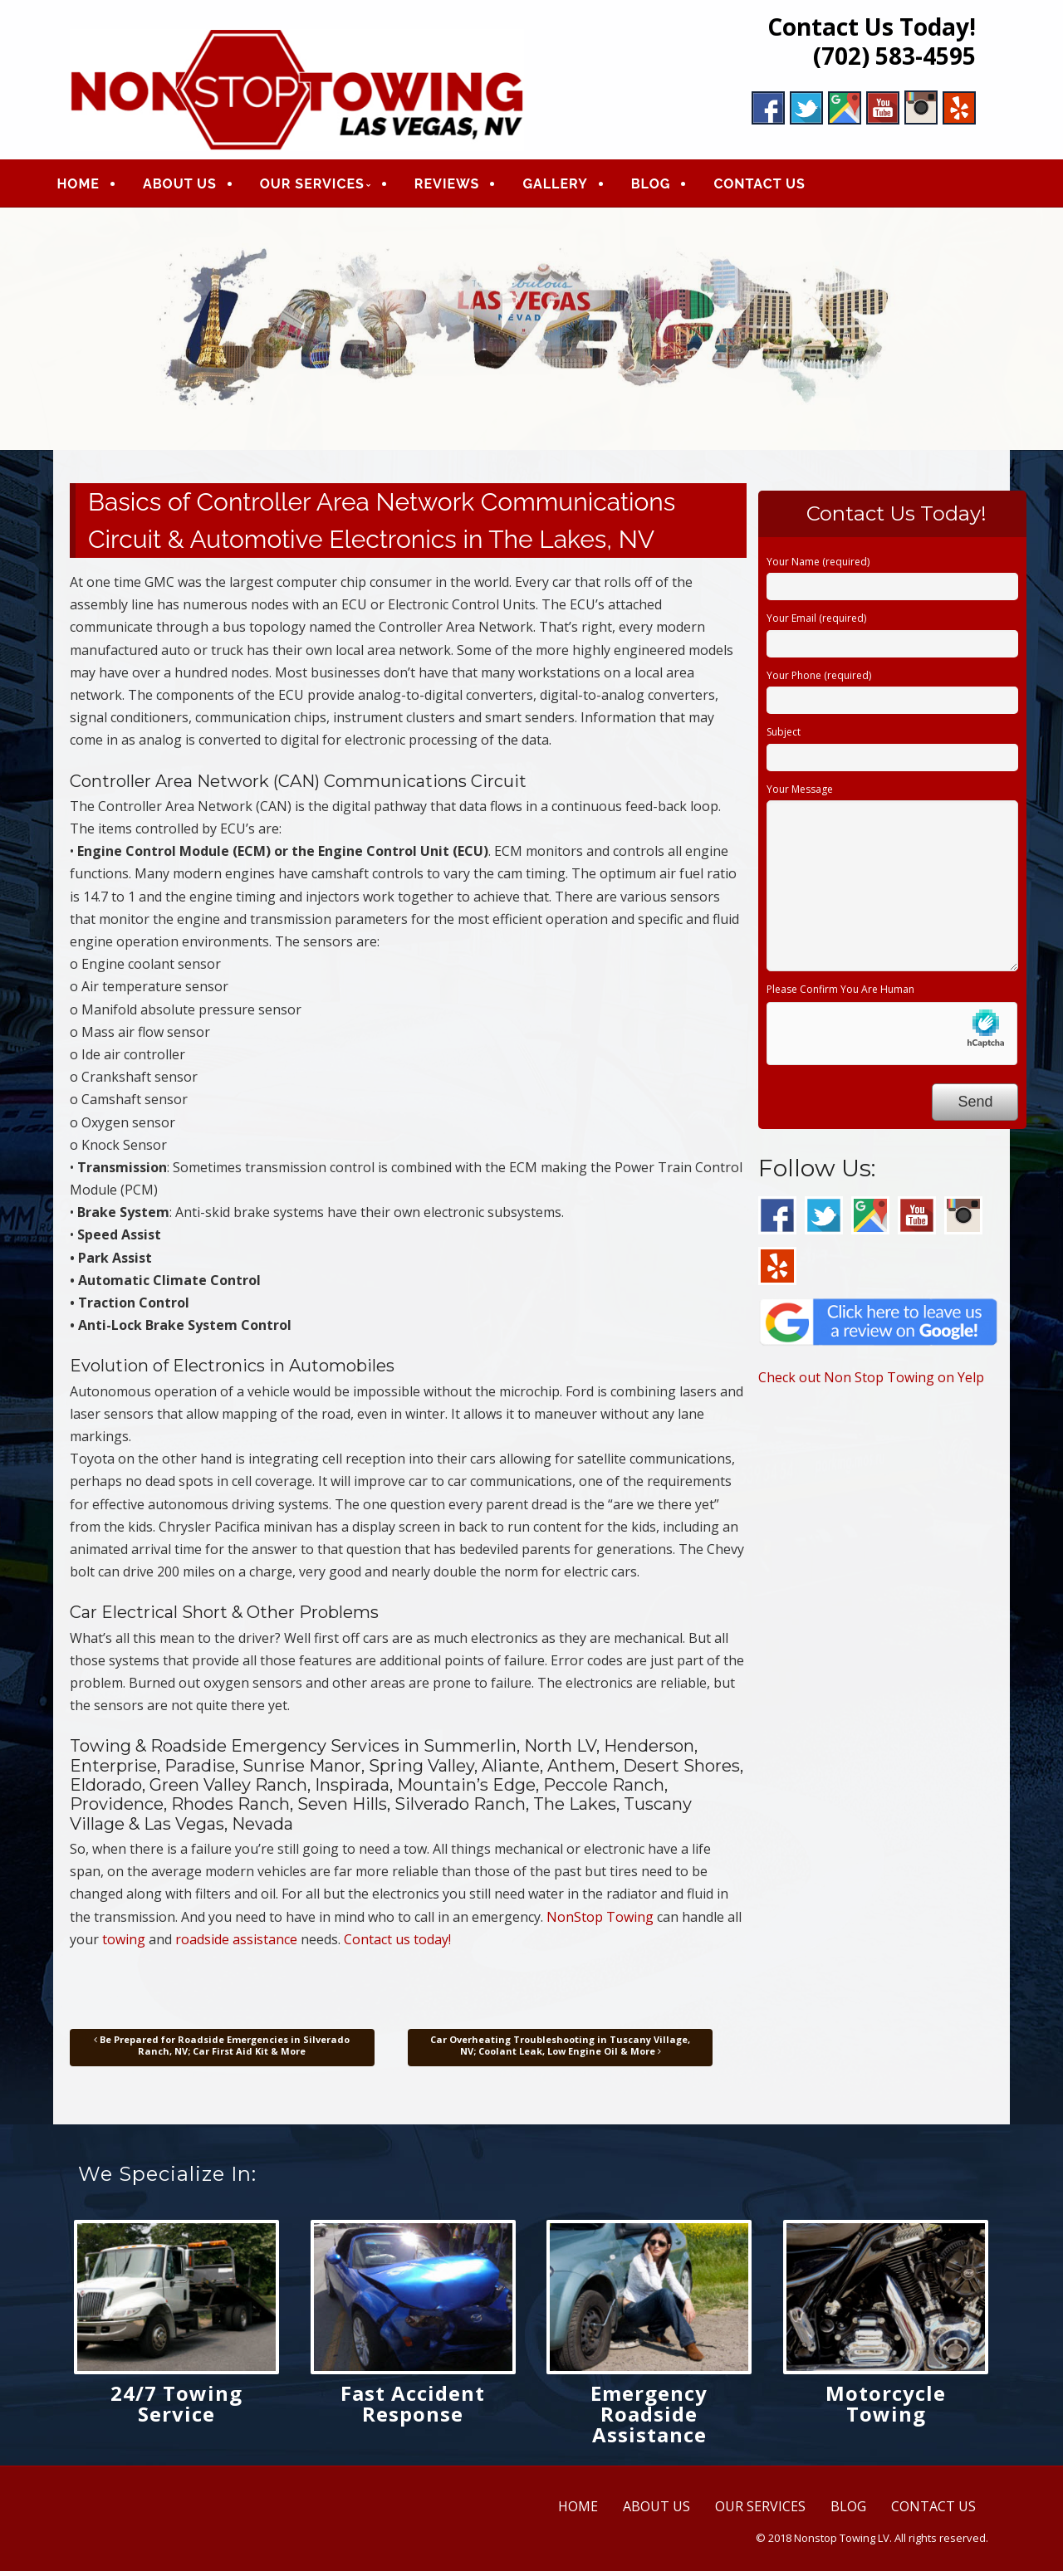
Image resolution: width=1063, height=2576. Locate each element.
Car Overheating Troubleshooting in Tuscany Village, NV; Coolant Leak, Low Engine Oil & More (560, 2050)
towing (123, 1943)
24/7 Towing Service (176, 2407)
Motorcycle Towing (885, 2407)
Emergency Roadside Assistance (649, 2417)
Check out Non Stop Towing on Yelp (871, 1382)
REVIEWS (461, 186)
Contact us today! (397, 1943)
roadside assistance (236, 1943)
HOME (92, 186)
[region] (531, 333)
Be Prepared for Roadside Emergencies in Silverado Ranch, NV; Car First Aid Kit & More (222, 2050)
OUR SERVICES (326, 186)
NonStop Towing (600, 1921)
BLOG (665, 186)
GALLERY (569, 186)
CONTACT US (774, 186)
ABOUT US (194, 186)
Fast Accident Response (412, 2407)
